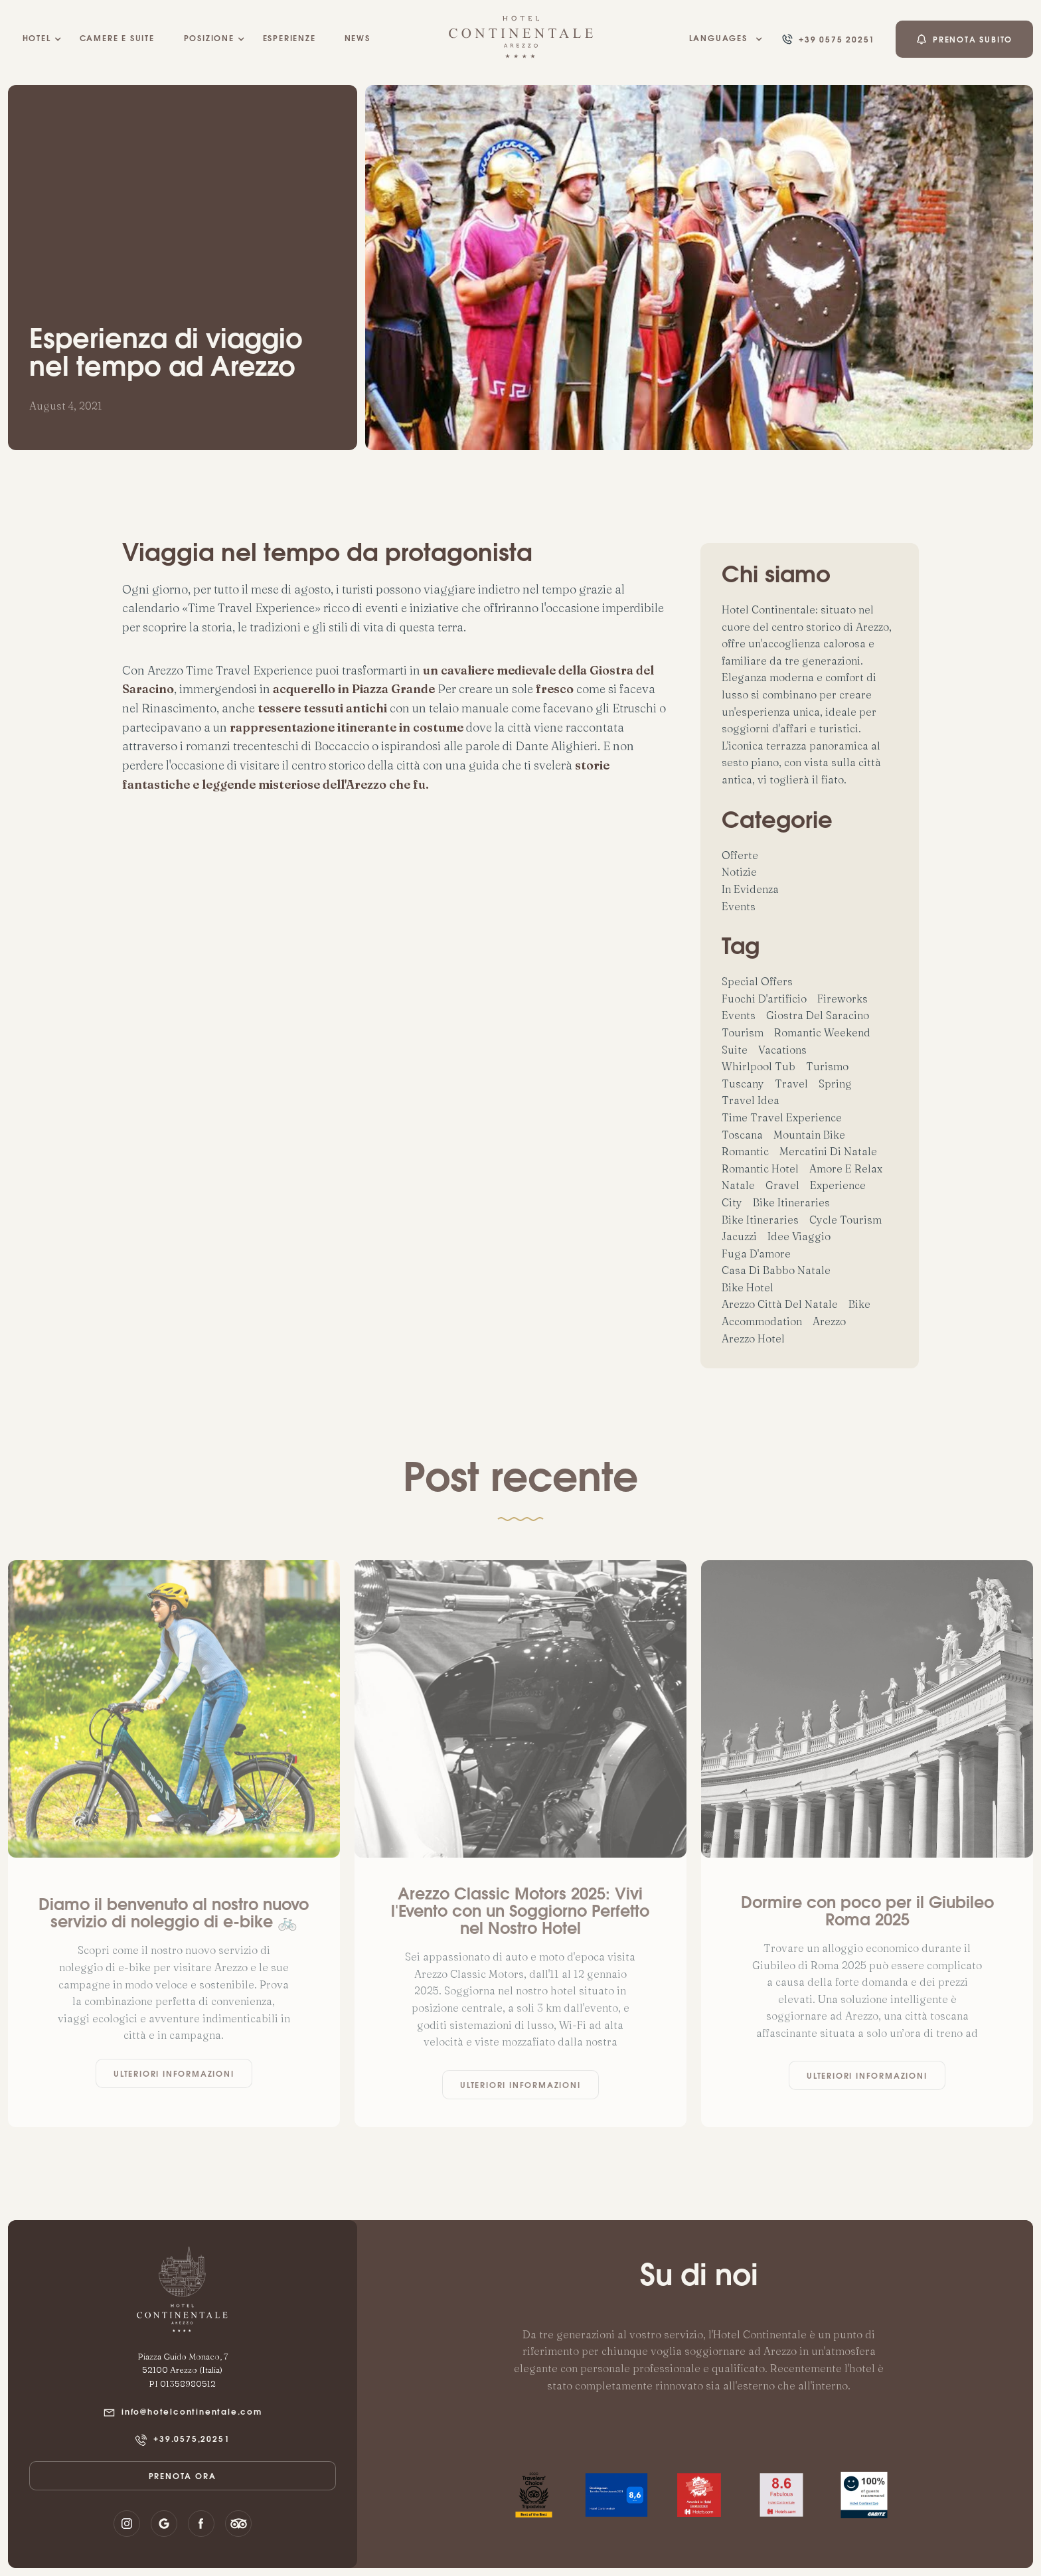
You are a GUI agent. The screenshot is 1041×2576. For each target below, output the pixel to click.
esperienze (289, 39)
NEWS (357, 39)
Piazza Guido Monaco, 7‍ (182, 2356)
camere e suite (117, 39)
